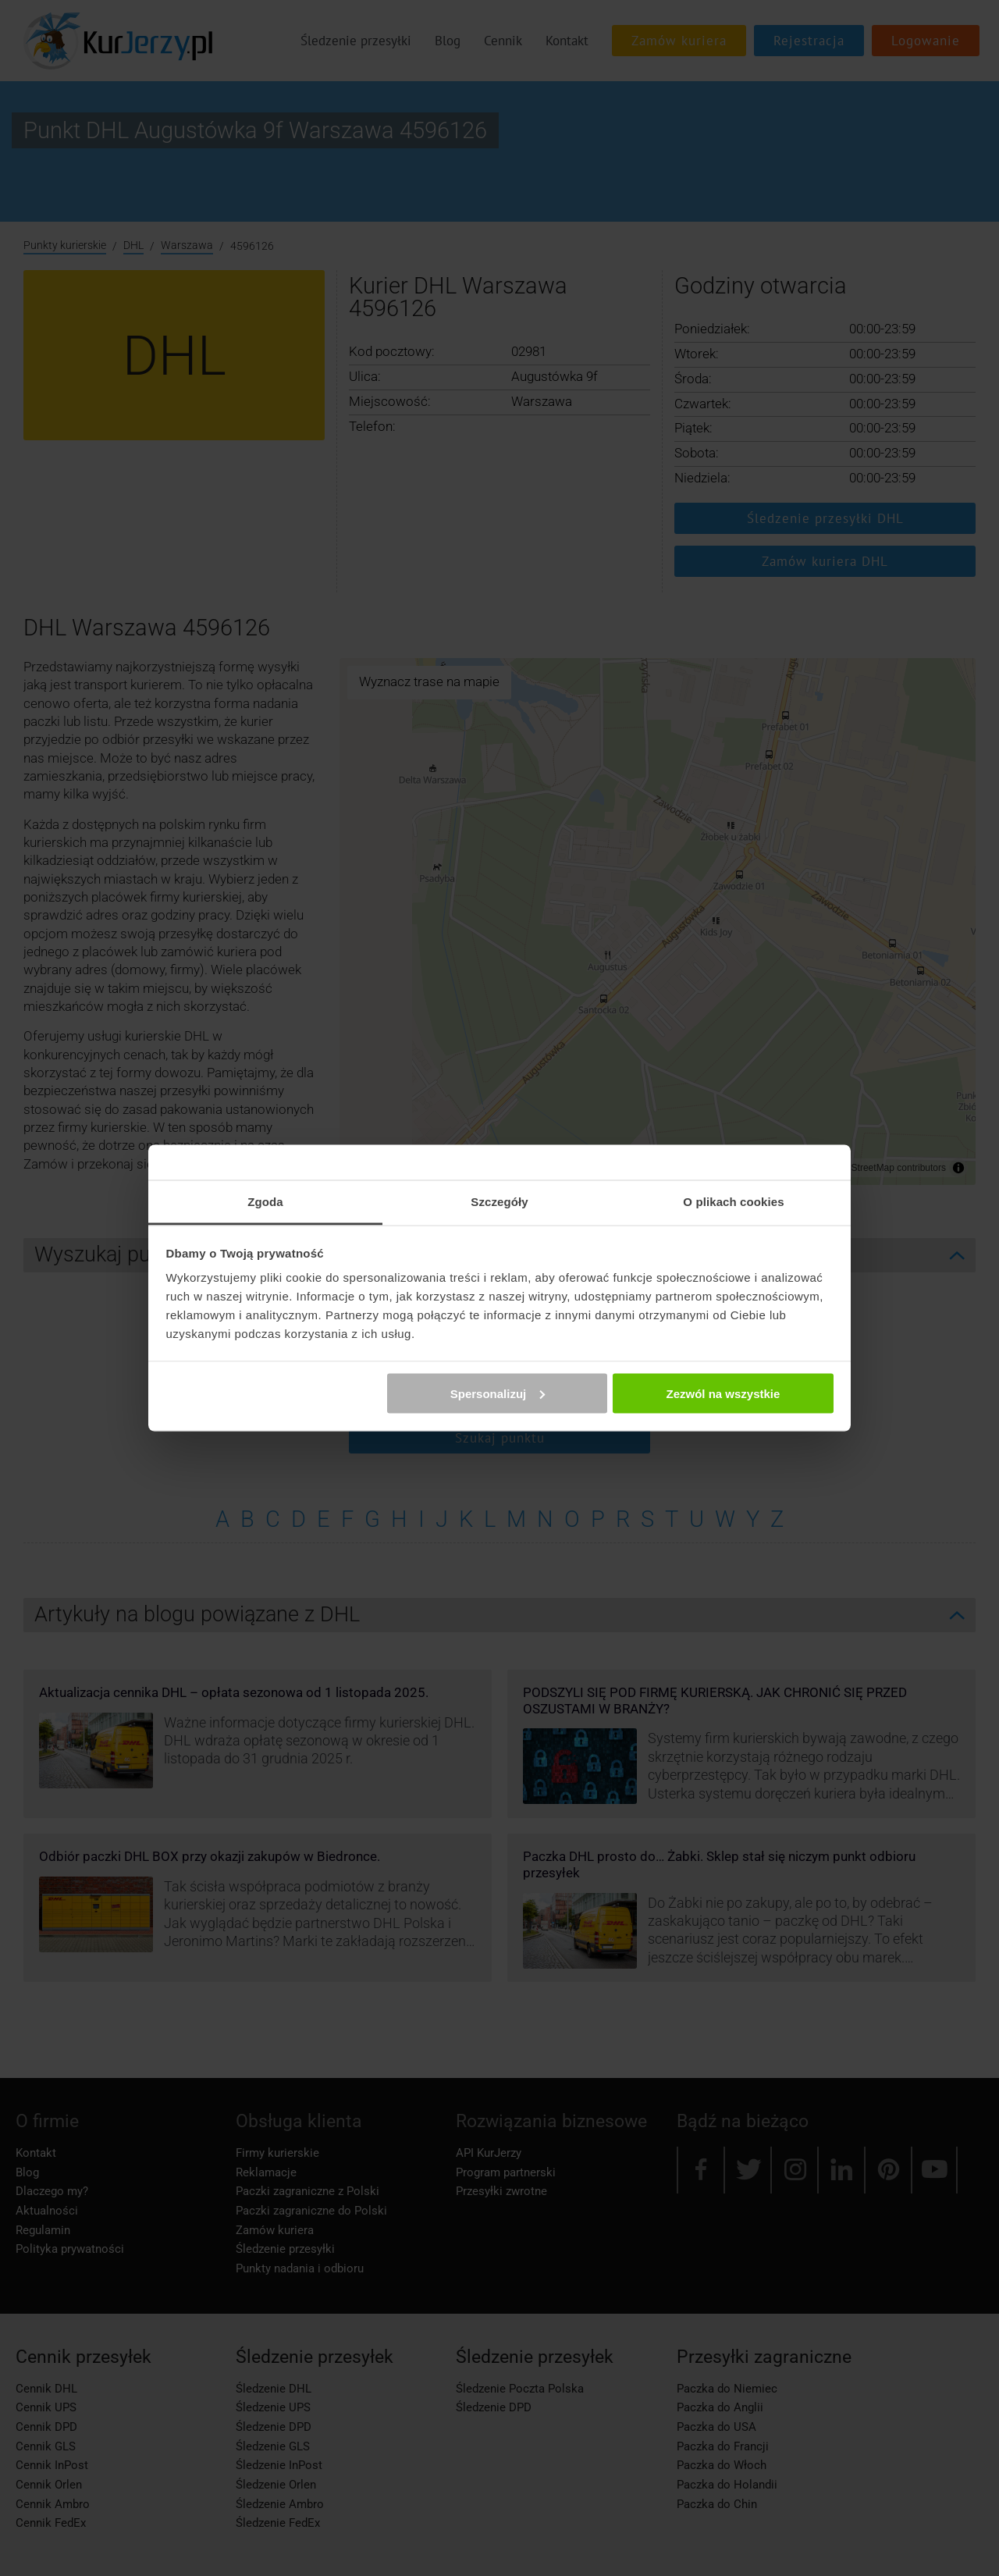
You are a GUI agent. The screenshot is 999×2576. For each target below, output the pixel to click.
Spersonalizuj (498, 1393)
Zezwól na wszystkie (723, 1393)
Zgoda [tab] (265, 1201)
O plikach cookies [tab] (733, 1201)
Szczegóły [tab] (499, 1201)
